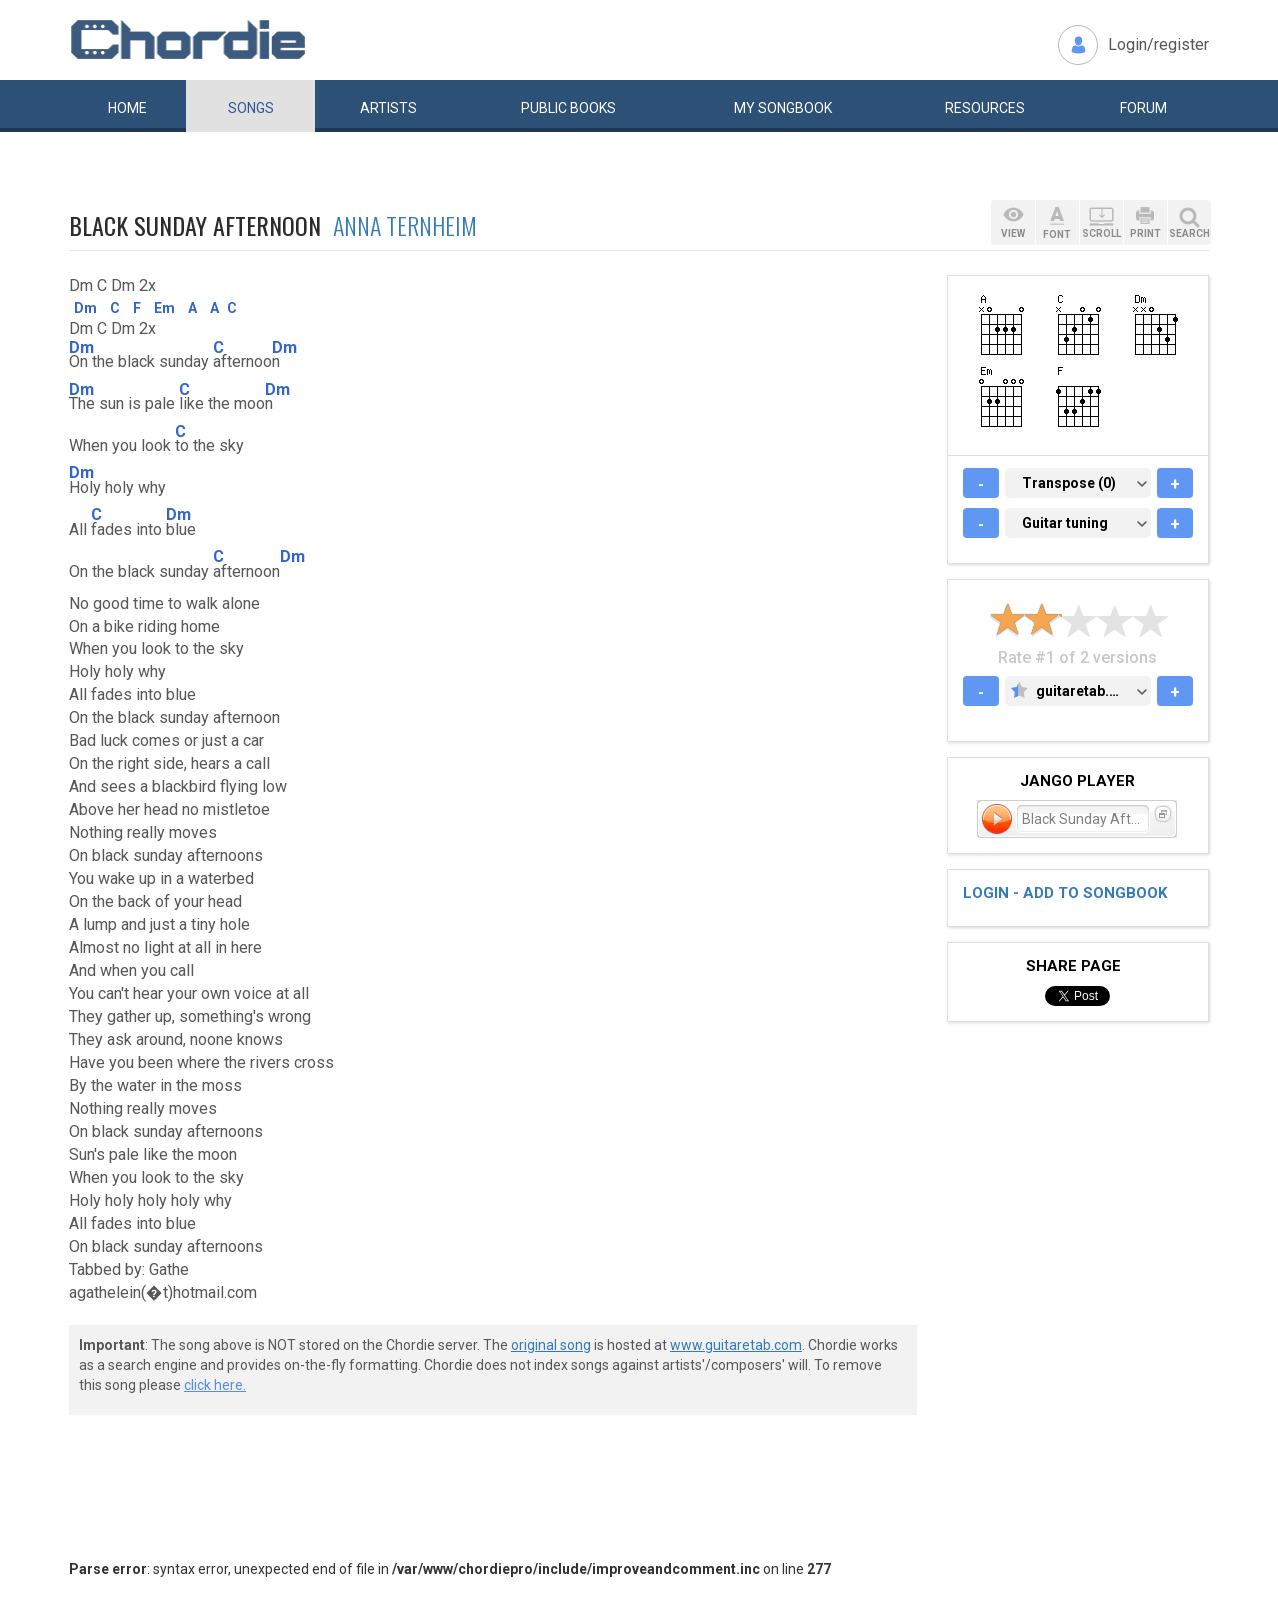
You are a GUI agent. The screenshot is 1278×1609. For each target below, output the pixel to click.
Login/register (1158, 44)
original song (551, 1345)
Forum (1143, 108)
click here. (215, 1385)
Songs (251, 108)
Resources (985, 108)
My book (783, 108)
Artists (388, 108)
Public (568, 108)
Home (127, 108)
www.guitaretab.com (736, 1345)
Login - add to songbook (1065, 893)
